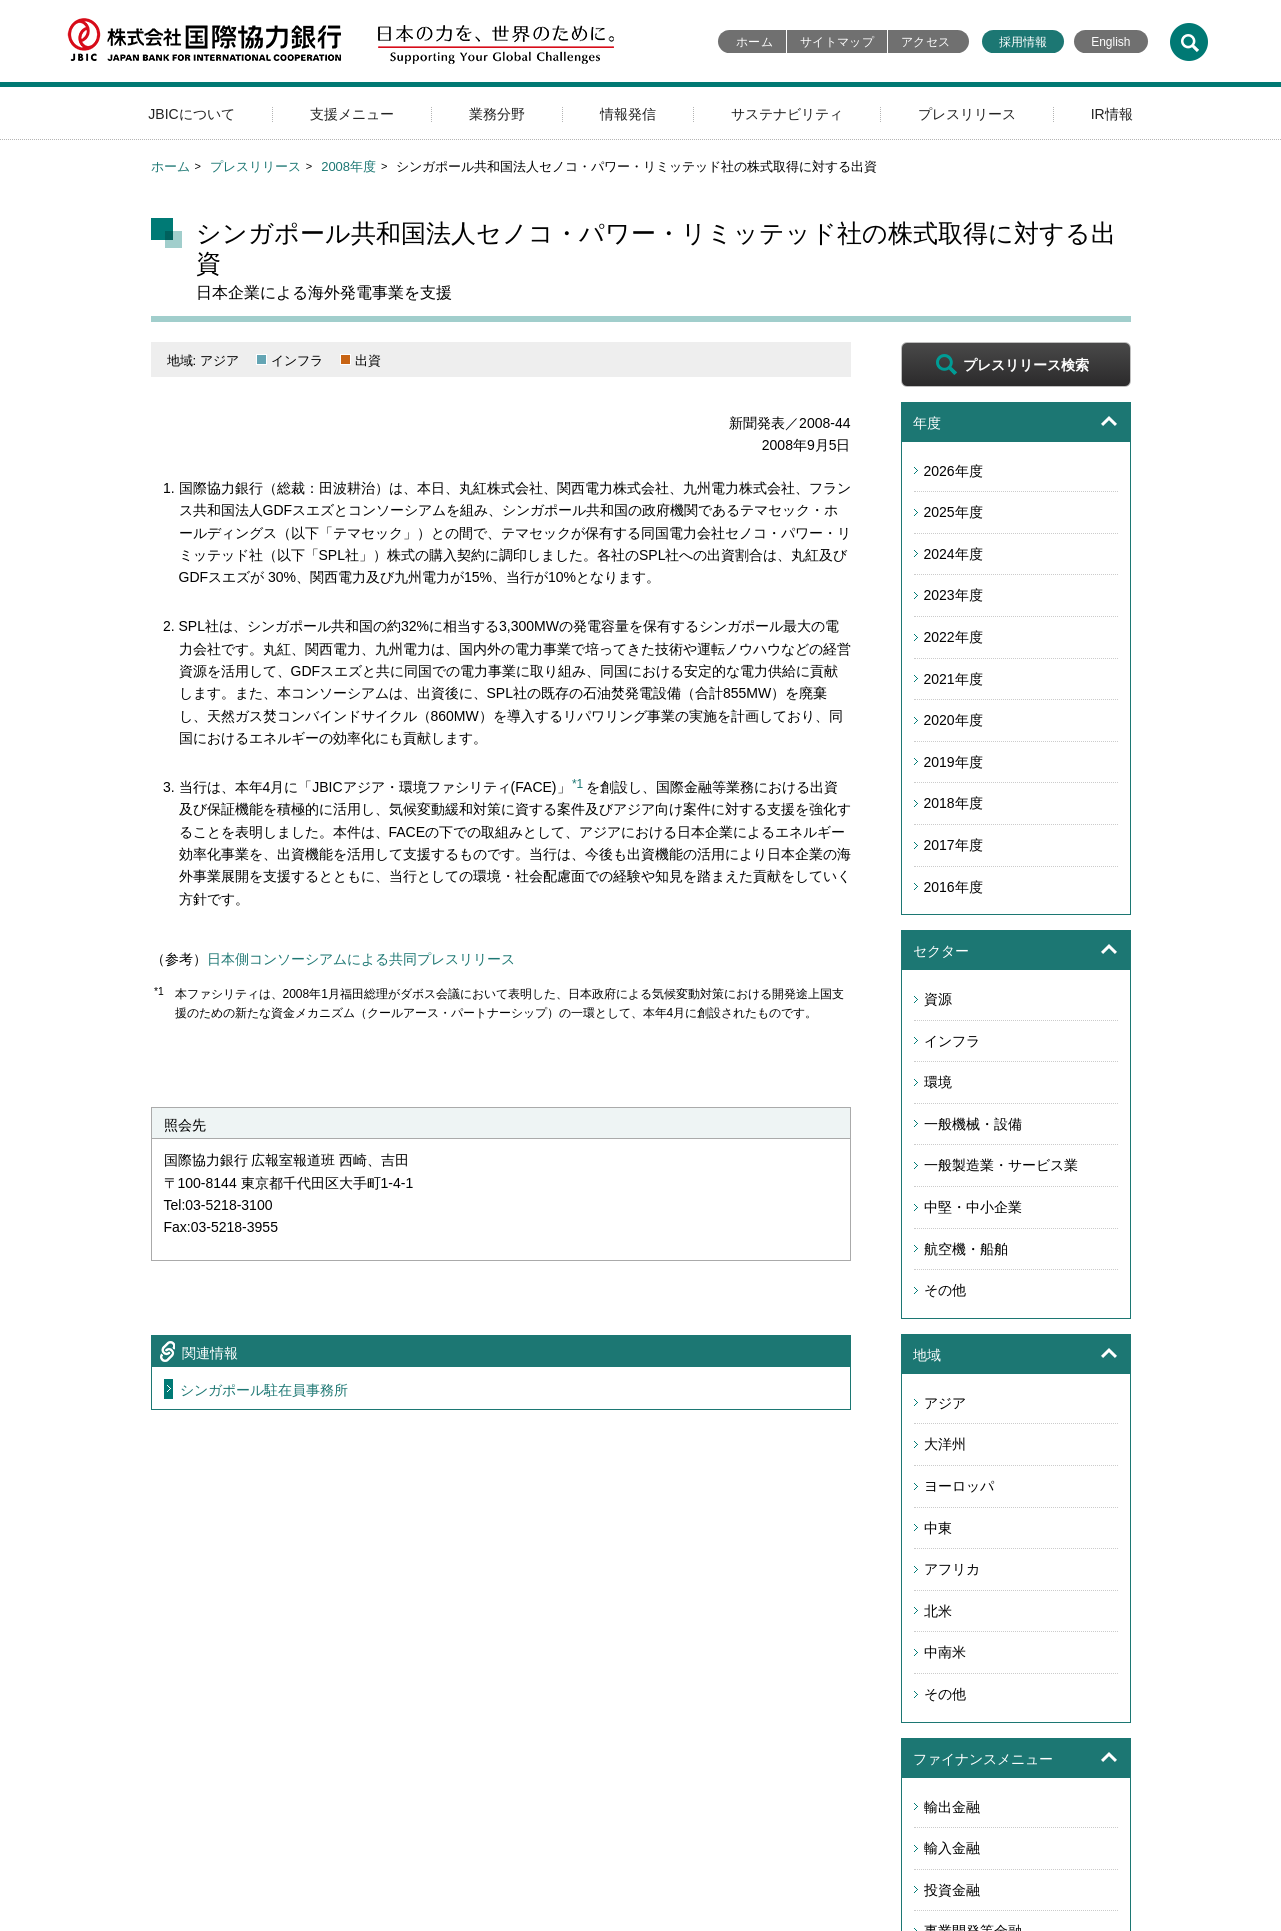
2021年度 (953, 679)
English (1110, 42)
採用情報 (1023, 42)
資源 (938, 999)
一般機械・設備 (973, 1124)
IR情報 (1112, 114)
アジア (945, 1403)
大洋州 (945, 1444)
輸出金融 (952, 1807)
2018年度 (953, 803)
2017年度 (953, 845)
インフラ (952, 1041)
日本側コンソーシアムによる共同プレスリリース (361, 959)
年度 (927, 423)
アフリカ (952, 1569)
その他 (945, 1290)
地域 (927, 1355)
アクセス (925, 42)
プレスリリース (967, 114)
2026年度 (953, 471)
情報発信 (628, 114)
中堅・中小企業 (973, 1207)
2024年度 (953, 554)
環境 (938, 1082)
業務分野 (497, 114)
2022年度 (953, 637)
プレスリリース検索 (1026, 365)
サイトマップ (837, 42)
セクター (941, 951)
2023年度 (953, 595)
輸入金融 (952, 1848)
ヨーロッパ (959, 1486)
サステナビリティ (787, 114)
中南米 (945, 1652)
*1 (577, 784)
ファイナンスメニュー (983, 1759)
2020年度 (953, 720)
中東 (938, 1528)
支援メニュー (352, 114)
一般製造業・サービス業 (1001, 1165)
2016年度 (953, 887)
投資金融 (952, 1890)
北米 (938, 1611)
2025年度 (953, 512)
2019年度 (953, 762)
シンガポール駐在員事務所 (264, 1390)
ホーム (754, 42)
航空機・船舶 (966, 1249)
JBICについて (191, 114)
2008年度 (348, 166)
